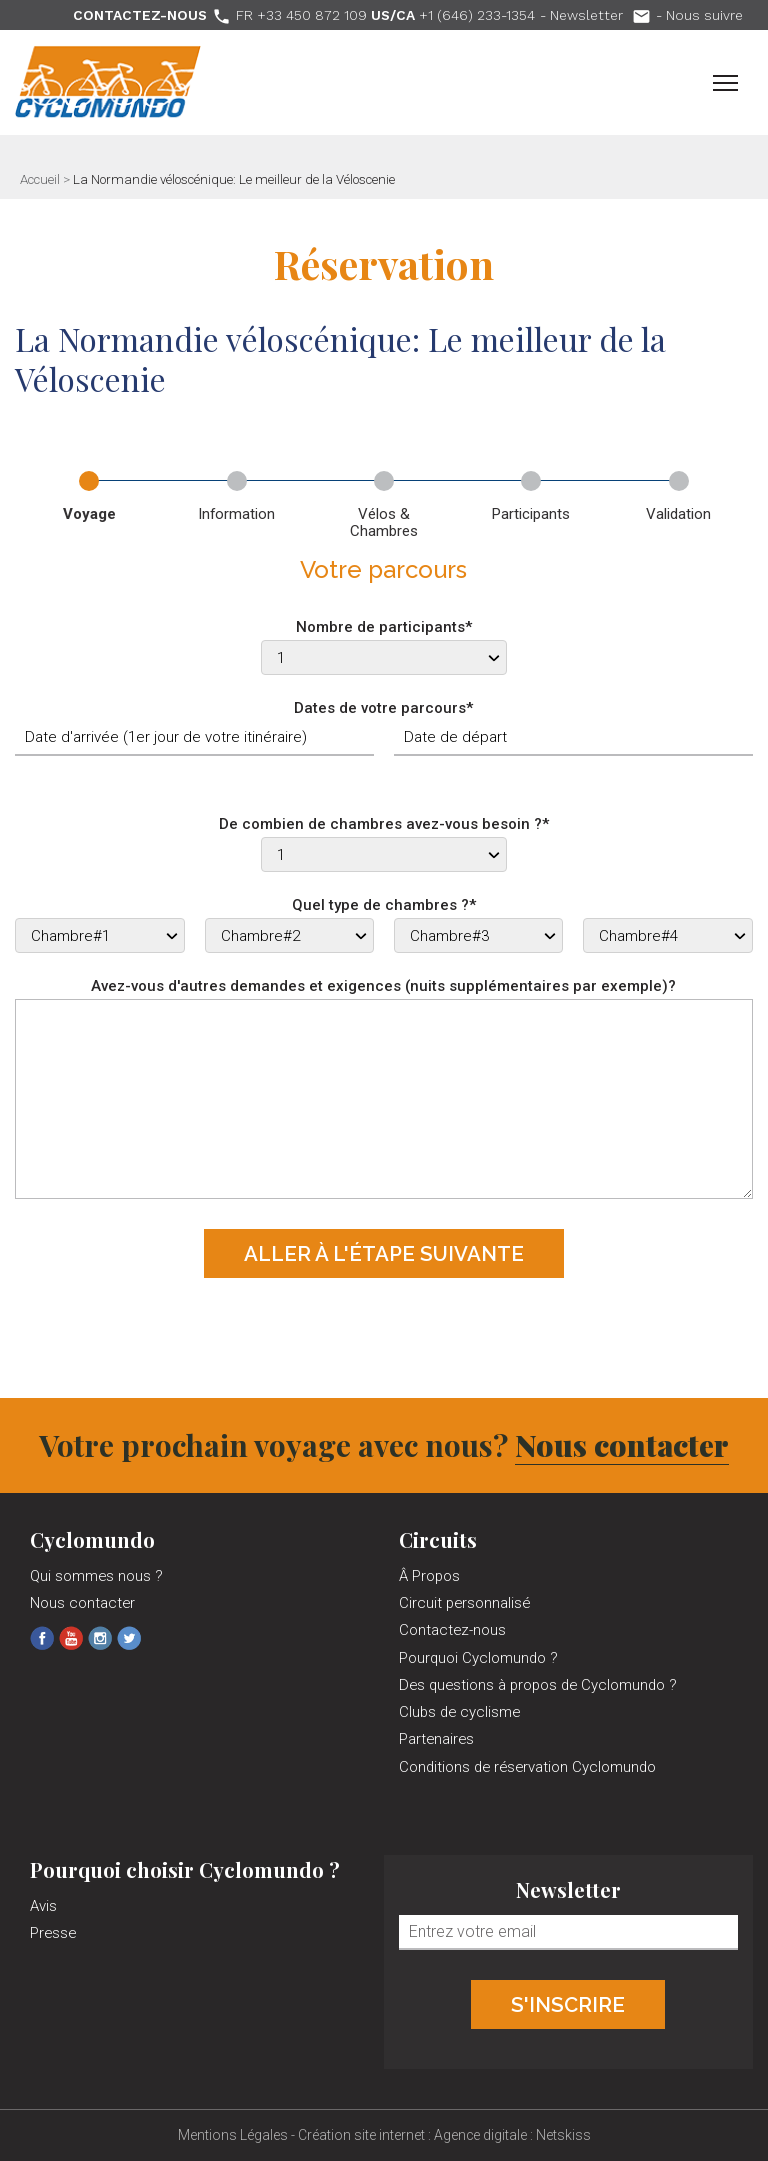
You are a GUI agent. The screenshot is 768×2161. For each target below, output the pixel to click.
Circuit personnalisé (464, 1603)
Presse (53, 1933)
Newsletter (600, 15)
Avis (43, 1906)
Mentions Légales (233, 2135)
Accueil (40, 179)
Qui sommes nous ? (96, 1576)
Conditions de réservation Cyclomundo (527, 1767)
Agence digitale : (485, 2135)
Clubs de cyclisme (459, 1712)
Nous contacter (622, 1445)
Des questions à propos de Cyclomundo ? (538, 1685)
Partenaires (436, 1739)
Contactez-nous (452, 1630)
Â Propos (429, 1576)
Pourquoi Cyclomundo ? (478, 1658)
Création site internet (361, 2135)
